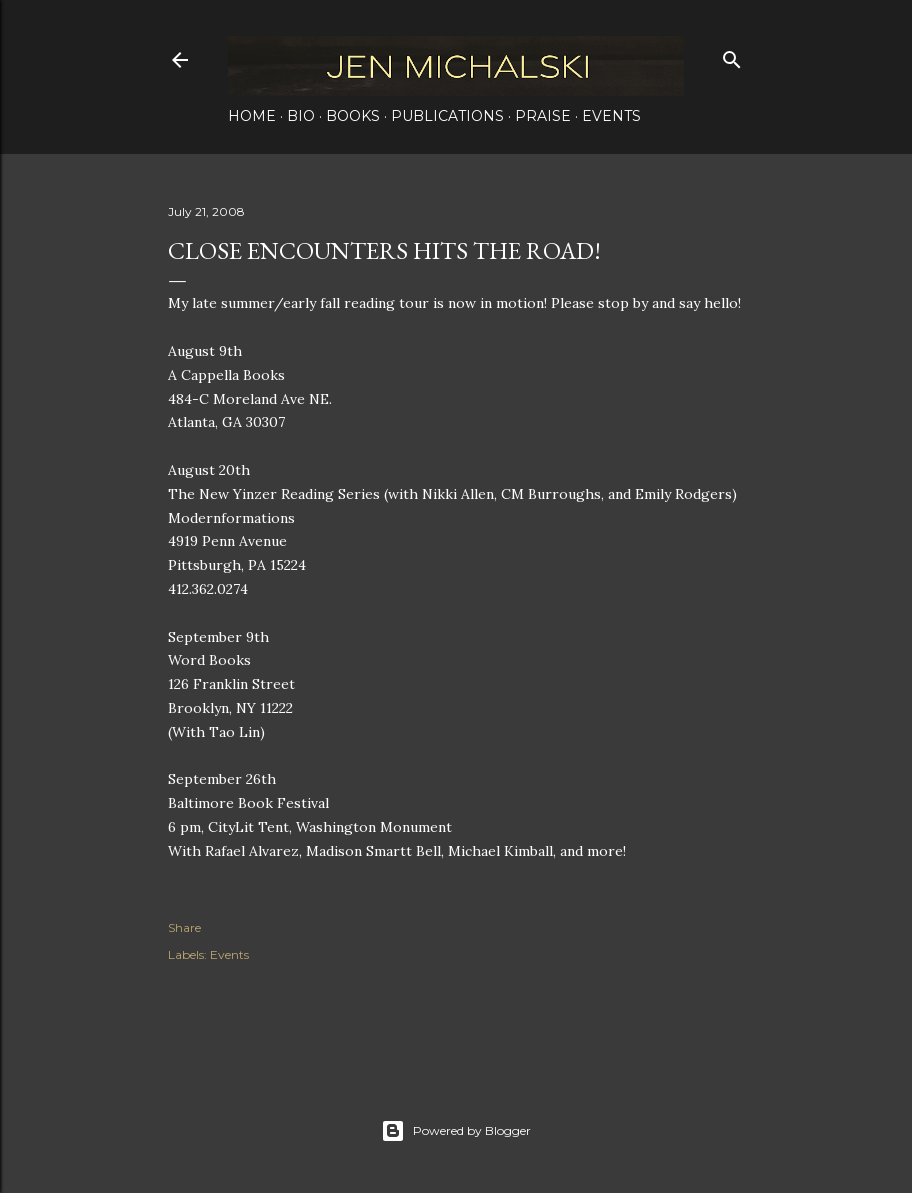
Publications (447, 116)
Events (611, 116)
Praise (543, 116)
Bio (301, 116)
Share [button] (184, 927)
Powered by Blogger (456, 1131)
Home (252, 116)
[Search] (732, 55)
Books (353, 116)
